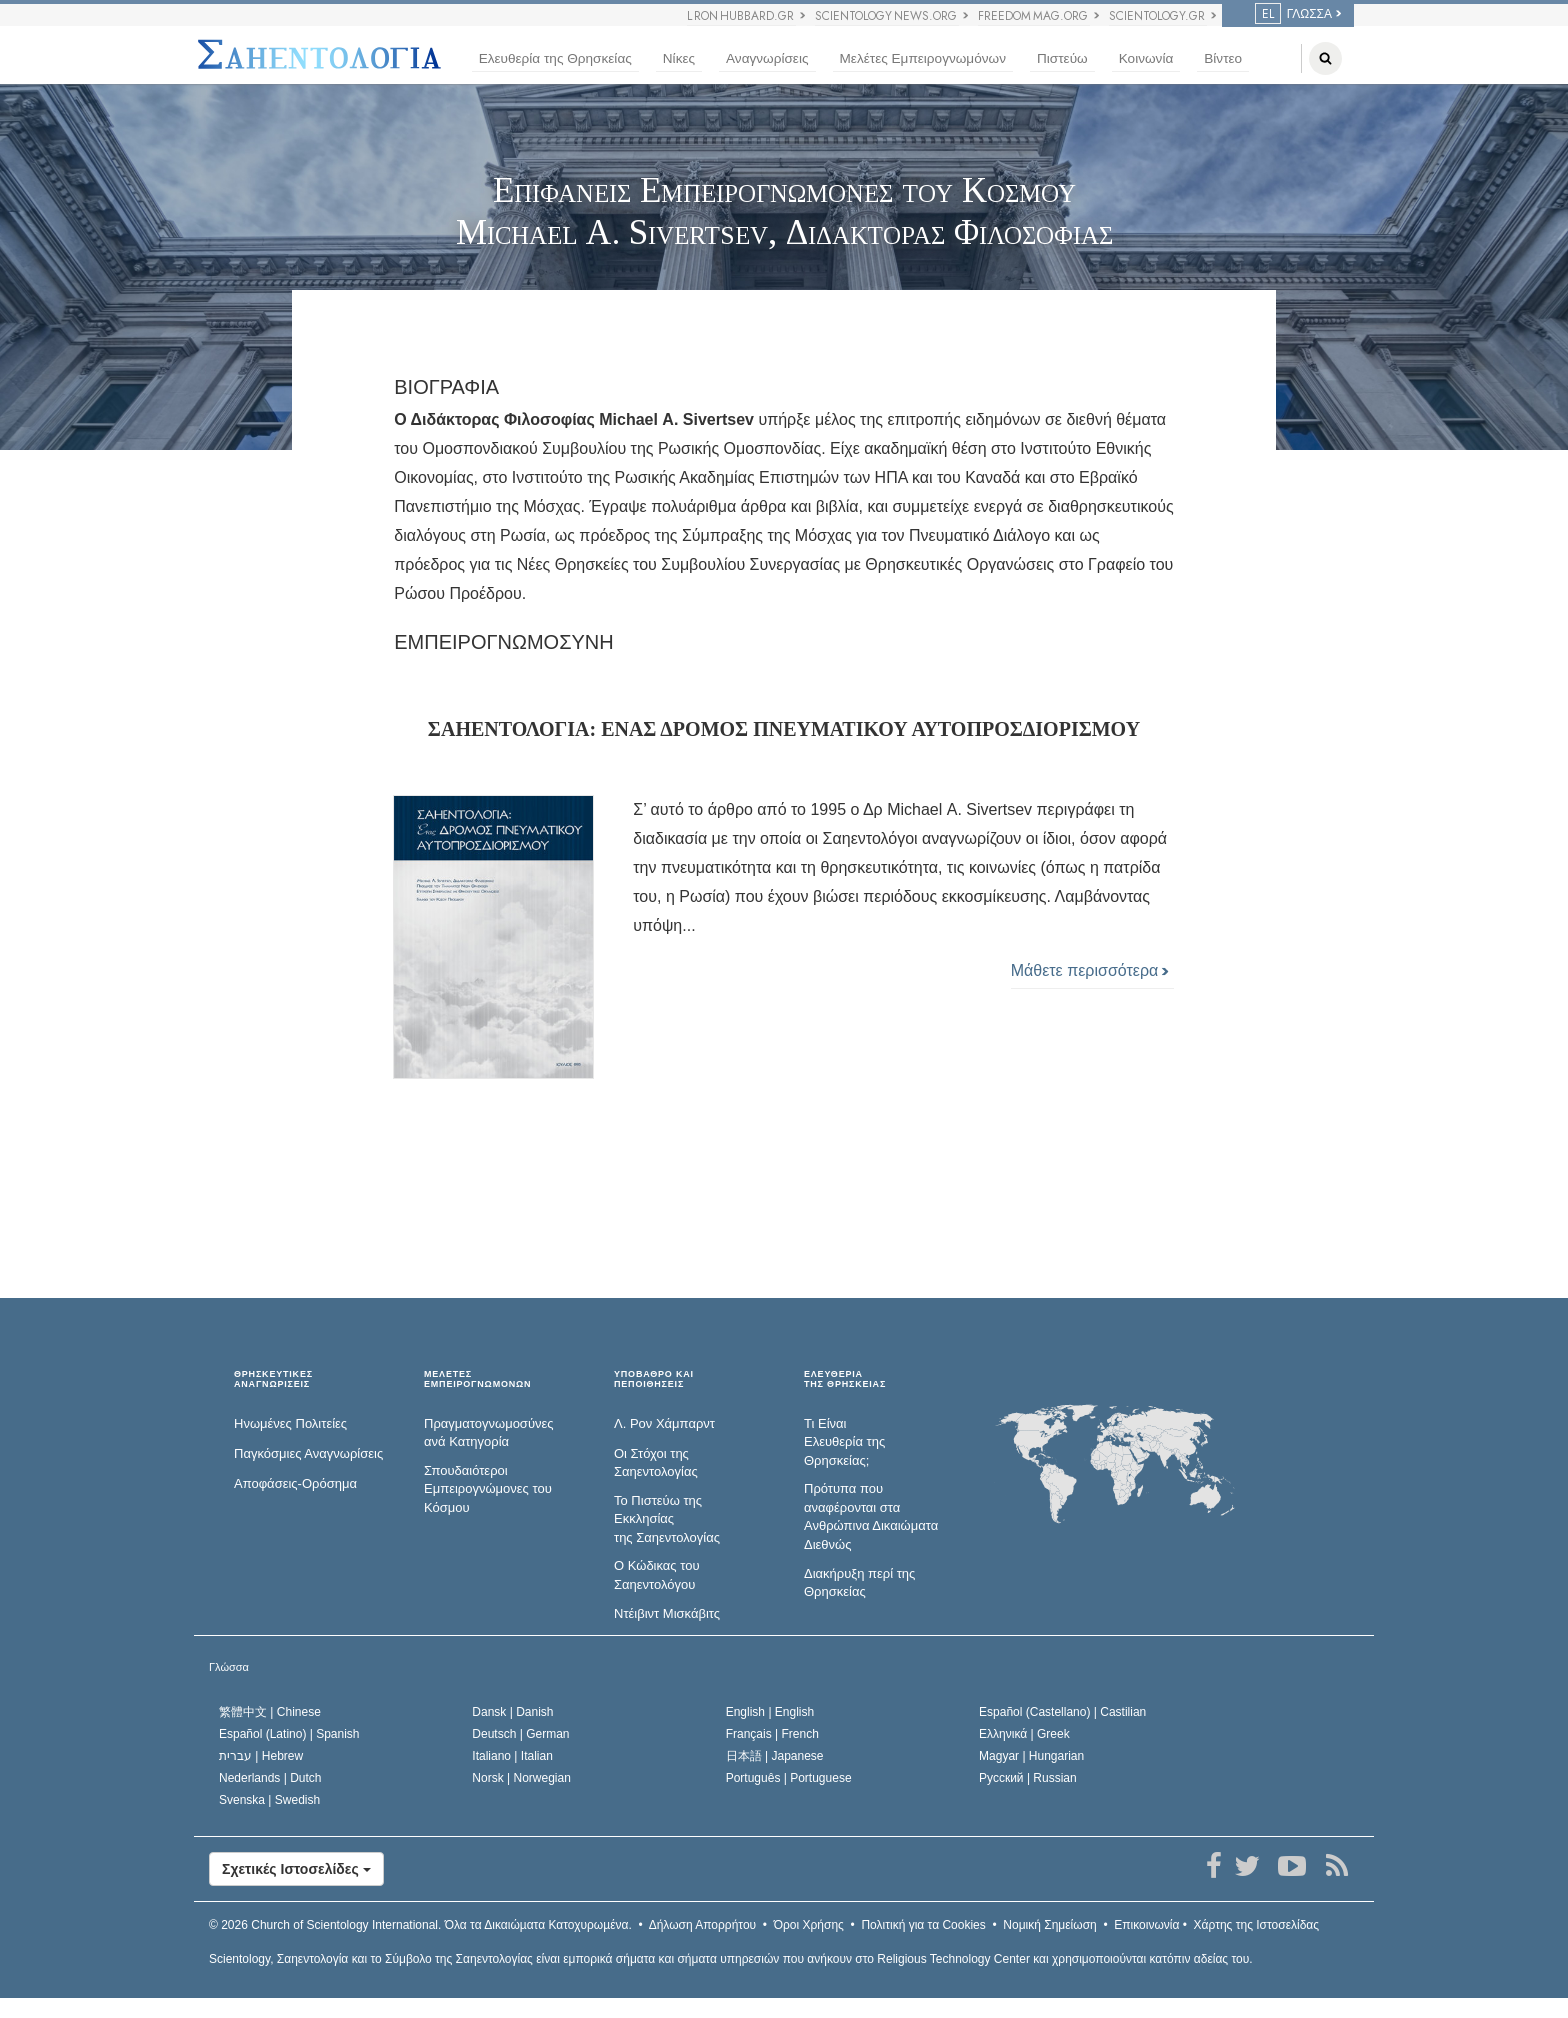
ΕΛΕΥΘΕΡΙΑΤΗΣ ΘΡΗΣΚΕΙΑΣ (845, 1379)
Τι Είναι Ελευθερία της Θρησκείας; (844, 1442)
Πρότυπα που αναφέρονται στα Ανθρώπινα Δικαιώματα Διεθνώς (871, 1516)
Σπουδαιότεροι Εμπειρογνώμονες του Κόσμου (488, 1489)
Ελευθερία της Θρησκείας (555, 58)
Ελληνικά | (1024, 1734)
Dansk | (512, 1712)
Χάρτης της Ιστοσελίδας (1256, 1925)
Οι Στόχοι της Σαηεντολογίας (656, 1463)
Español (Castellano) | (1062, 1712)
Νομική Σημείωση (1049, 1925)
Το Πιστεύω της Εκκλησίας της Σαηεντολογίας (667, 1519)
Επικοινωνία (1146, 1925)
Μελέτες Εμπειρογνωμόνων (923, 58)
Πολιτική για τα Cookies (923, 1925)
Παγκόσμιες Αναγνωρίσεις (308, 1453)
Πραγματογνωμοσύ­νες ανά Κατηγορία (489, 1433)
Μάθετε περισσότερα (1090, 970)
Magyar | (1031, 1756)
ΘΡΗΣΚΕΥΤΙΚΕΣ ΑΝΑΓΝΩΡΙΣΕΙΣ (273, 1379)
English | (770, 1712)
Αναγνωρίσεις (767, 58)
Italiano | (512, 1756)
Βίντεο (1223, 58)
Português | (789, 1778)
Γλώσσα (229, 1667)
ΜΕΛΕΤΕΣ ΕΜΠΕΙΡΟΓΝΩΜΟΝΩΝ (477, 1379)
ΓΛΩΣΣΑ (1293, 14)
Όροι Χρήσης (809, 1925)
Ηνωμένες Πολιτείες (290, 1423)
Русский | (1028, 1778)
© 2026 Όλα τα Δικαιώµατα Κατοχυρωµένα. (420, 1925)
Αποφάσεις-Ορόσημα (295, 1483)
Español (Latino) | (289, 1734)
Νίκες (679, 58)
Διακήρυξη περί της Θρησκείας (859, 1583)
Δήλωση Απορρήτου (703, 1925)
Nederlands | (270, 1778)
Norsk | (521, 1778)
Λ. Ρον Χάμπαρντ (664, 1423)
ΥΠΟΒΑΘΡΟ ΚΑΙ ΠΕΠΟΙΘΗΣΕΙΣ (654, 1379)
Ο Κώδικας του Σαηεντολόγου (657, 1575)
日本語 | (775, 1756)
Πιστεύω (1062, 58)
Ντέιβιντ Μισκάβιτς (667, 1613)
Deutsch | (520, 1734)
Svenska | (269, 1800)
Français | (772, 1734)
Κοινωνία (1146, 58)
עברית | (261, 1756)
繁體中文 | (270, 1712)
